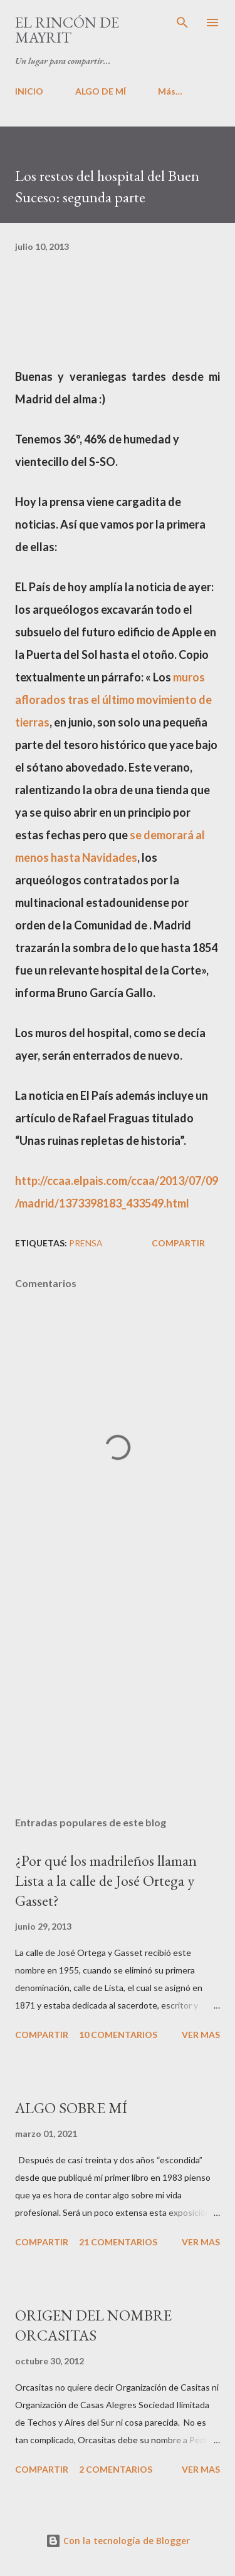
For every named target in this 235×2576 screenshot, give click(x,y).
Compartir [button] (178, 1243)
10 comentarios (118, 2034)
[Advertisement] (117, 1698)
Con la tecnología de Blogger (118, 2541)
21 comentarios (118, 2242)
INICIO (29, 91)
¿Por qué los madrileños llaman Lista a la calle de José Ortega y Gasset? (106, 1880)
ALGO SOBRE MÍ (71, 2108)
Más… (170, 91)
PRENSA (86, 1243)
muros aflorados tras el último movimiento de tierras (113, 699)
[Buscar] (182, 22)
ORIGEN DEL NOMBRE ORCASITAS (93, 2325)
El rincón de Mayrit (67, 30)
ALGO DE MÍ (100, 91)
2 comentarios (115, 2469)
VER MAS (201, 2034)
